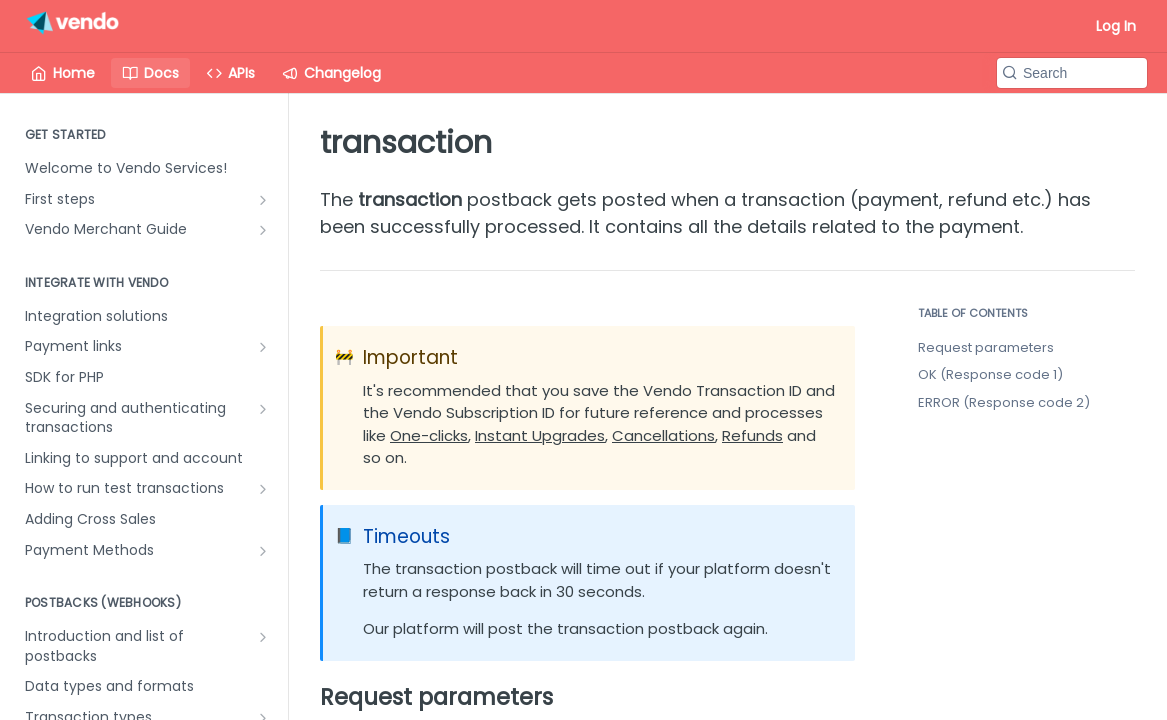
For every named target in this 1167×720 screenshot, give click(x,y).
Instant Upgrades (540, 435)
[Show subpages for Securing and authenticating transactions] (263, 409)
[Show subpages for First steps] (263, 200)
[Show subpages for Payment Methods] (263, 551)
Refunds (752, 435)
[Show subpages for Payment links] (263, 347)
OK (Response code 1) (990, 374)
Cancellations (663, 435)
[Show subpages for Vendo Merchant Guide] (263, 230)
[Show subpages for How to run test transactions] (263, 489)
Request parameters (986, 347)
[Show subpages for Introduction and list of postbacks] (263, 637)
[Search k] (1072, 73)
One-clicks (429, 435)
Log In (1116, 26)
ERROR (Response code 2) (1004, 402)
